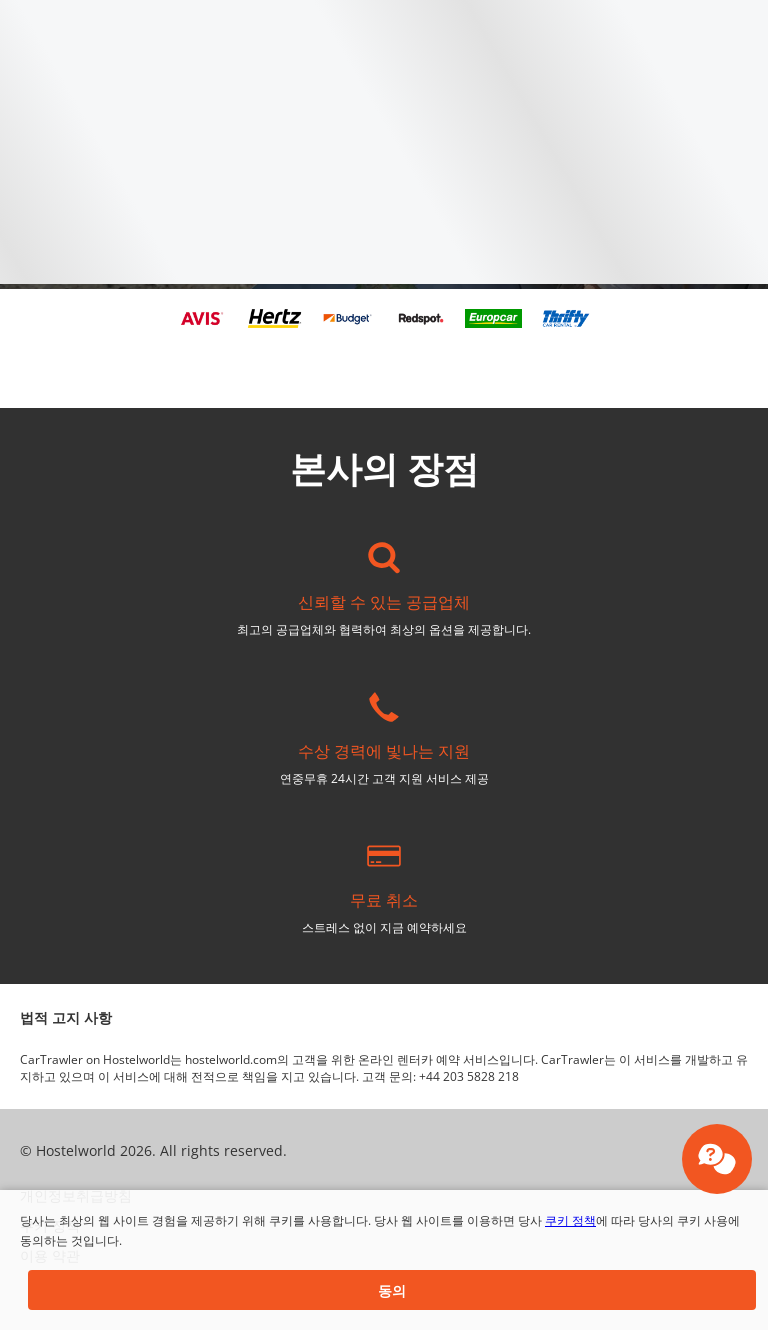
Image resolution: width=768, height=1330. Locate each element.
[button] (392, 1290)
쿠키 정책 (570, 1220)
